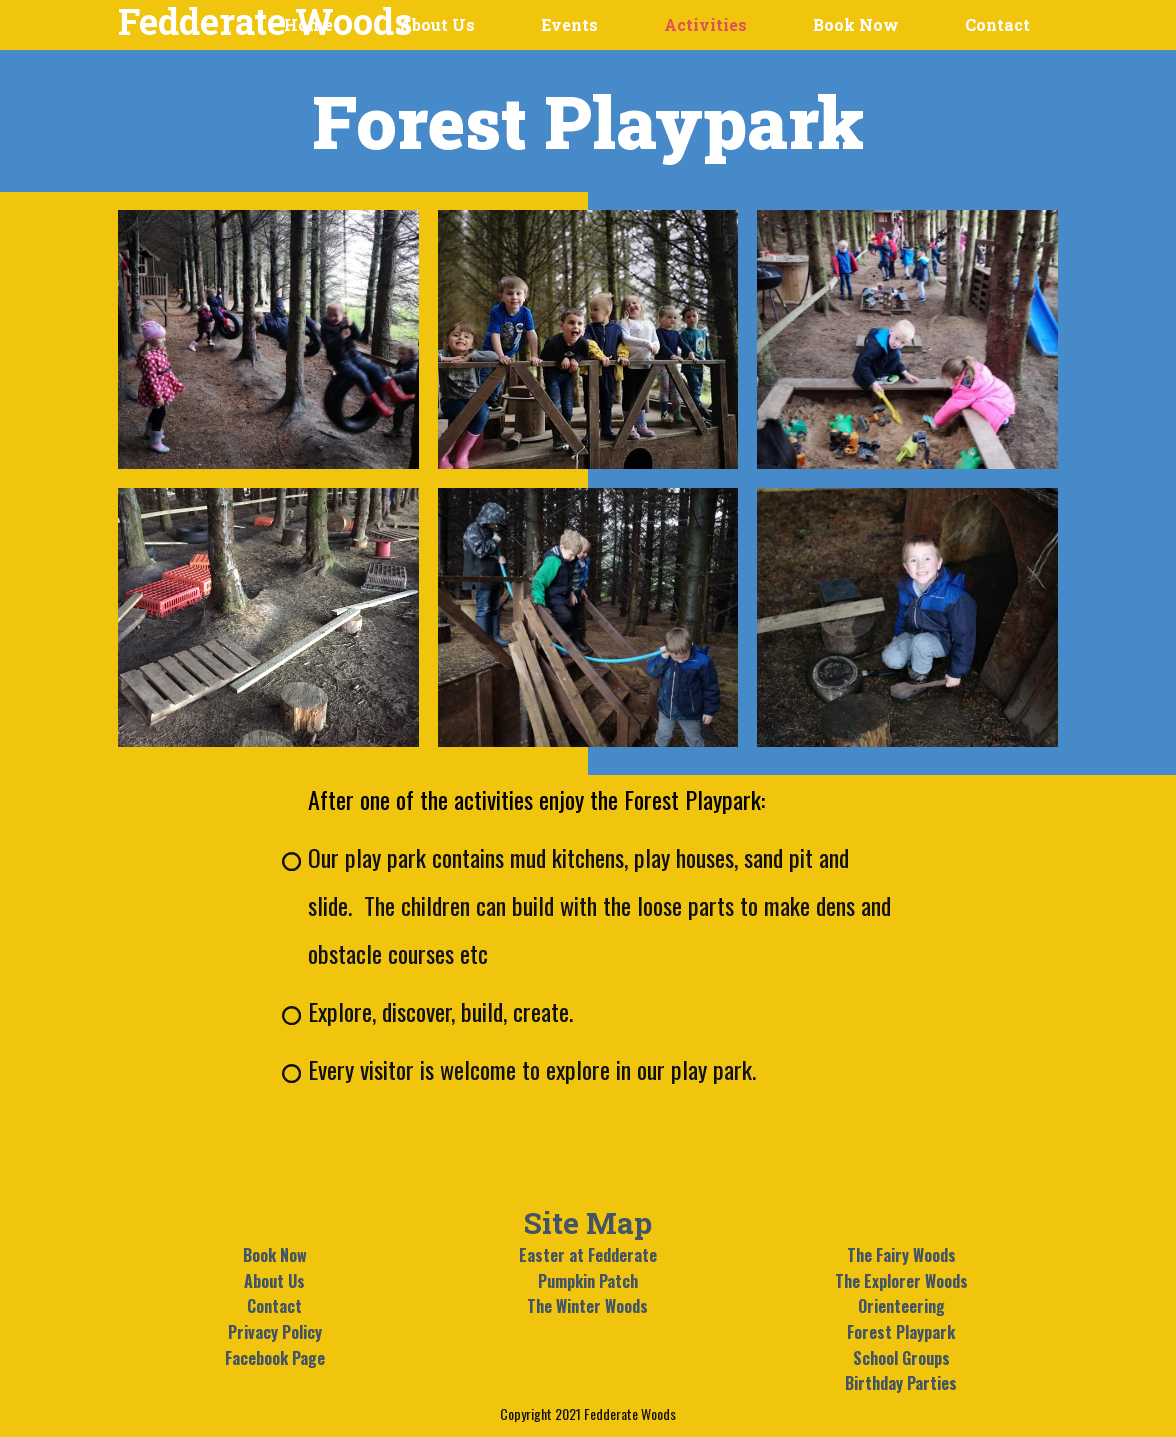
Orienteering (901, 1306)
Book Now (275, 1255)
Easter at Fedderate (588, 1255)
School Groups (901, 1358)
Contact (274, 1306)
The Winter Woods (587, 1306)
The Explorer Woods (901, 1281)
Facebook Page (275, 1358)
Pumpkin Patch (588, 1281)
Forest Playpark (901, 1332)
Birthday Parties (901, 1383)
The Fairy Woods (901, 1255)
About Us (274, 1281)
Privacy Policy (275, 1332)
